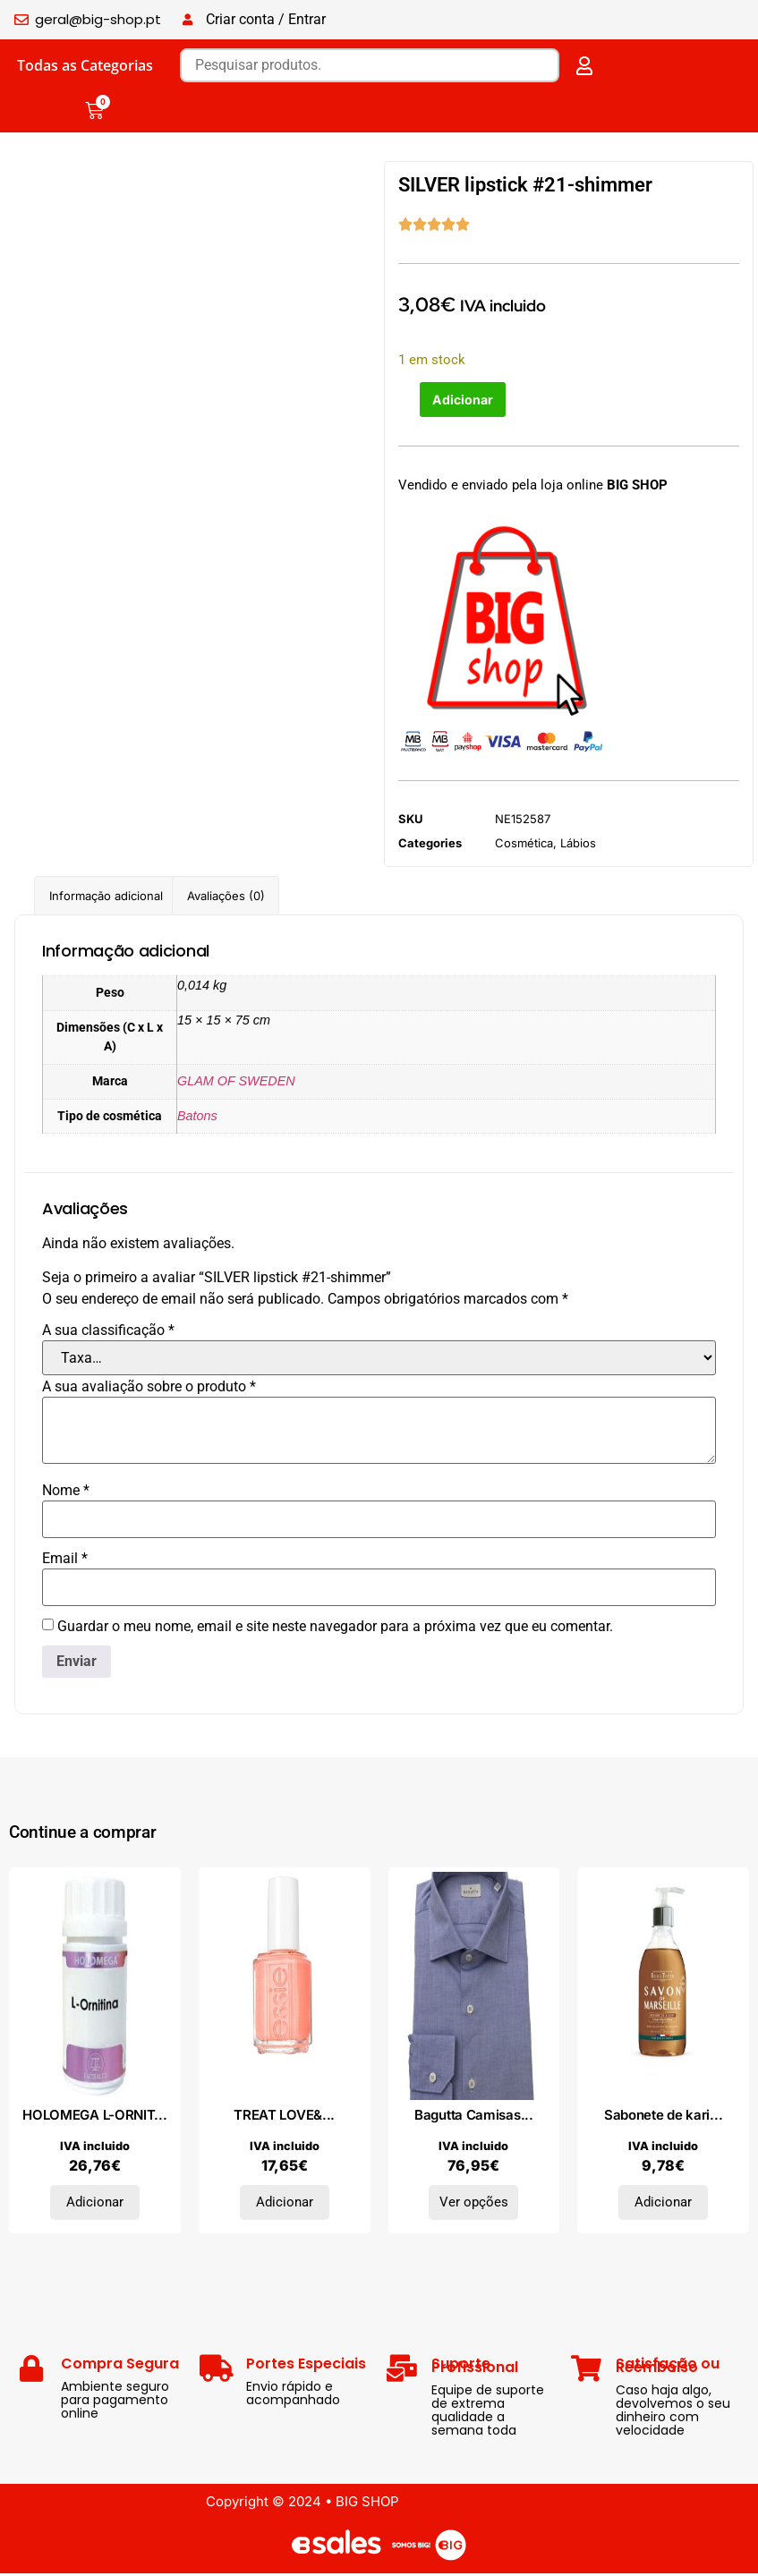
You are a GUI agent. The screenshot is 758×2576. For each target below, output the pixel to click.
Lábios (578, 845)
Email (65, 1561)
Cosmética (524, 845)
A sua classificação (108, 1333)
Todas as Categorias (85, 65)
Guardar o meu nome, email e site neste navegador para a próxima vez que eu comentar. (335, 1629)
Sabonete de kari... (663, 2117)
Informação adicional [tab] (106, 897)
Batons (197, 1117)
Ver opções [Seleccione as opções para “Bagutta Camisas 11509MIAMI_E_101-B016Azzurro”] (473, 2205)
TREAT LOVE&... (284, 2117)
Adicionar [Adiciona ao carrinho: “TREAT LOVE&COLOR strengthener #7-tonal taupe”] (284, 2205)
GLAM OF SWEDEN (236, 1082)
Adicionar (464, 400)
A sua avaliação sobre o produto (149, 1389)
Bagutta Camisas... (473, 2117)
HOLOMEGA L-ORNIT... (94, 2117)
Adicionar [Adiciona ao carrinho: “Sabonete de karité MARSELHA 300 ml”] (663, 2205)
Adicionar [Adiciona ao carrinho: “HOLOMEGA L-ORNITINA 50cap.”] (94, 2205)
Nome (65, 1493)
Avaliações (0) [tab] (226, 897)
